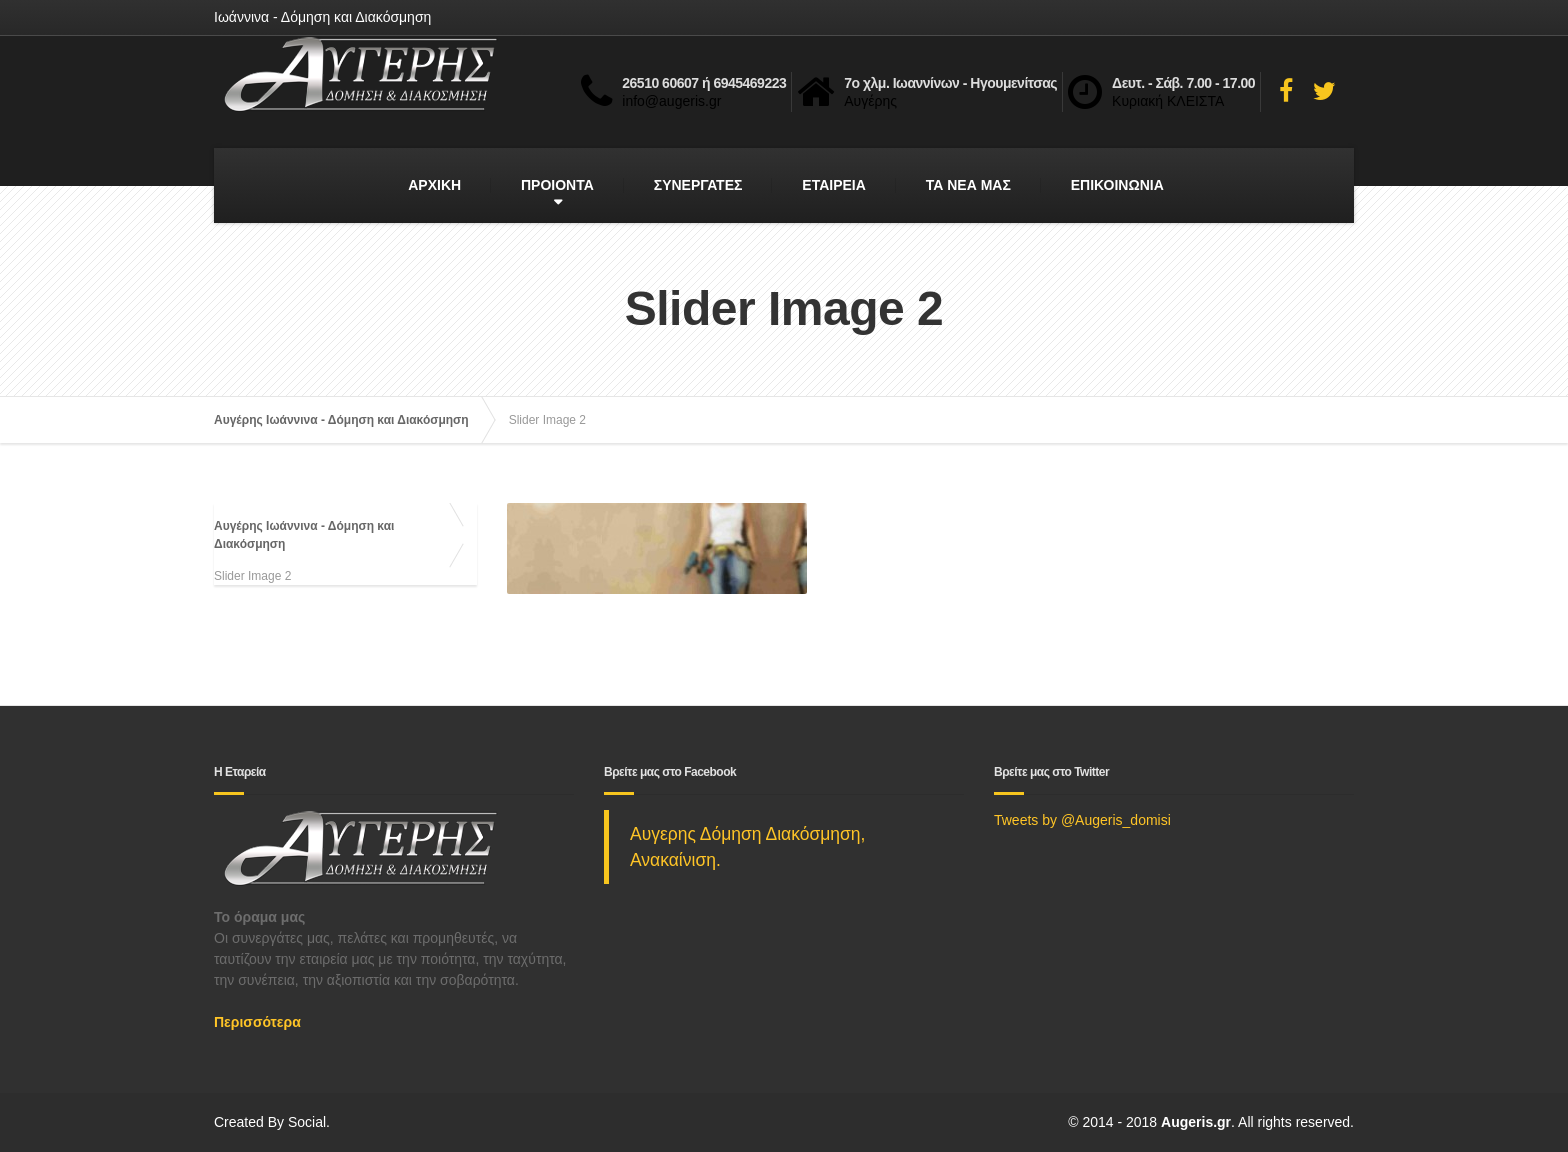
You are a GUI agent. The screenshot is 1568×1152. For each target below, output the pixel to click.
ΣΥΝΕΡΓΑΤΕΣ (698, 185)
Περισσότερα (257, 1022)
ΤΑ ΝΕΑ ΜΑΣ (968, 185)
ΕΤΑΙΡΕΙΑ (834, 185)
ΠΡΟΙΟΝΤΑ (557, 185)
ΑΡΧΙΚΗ (434, 185)
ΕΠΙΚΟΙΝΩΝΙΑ (1117, 185)
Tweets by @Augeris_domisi (1082, 820)
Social (307, 1122)
